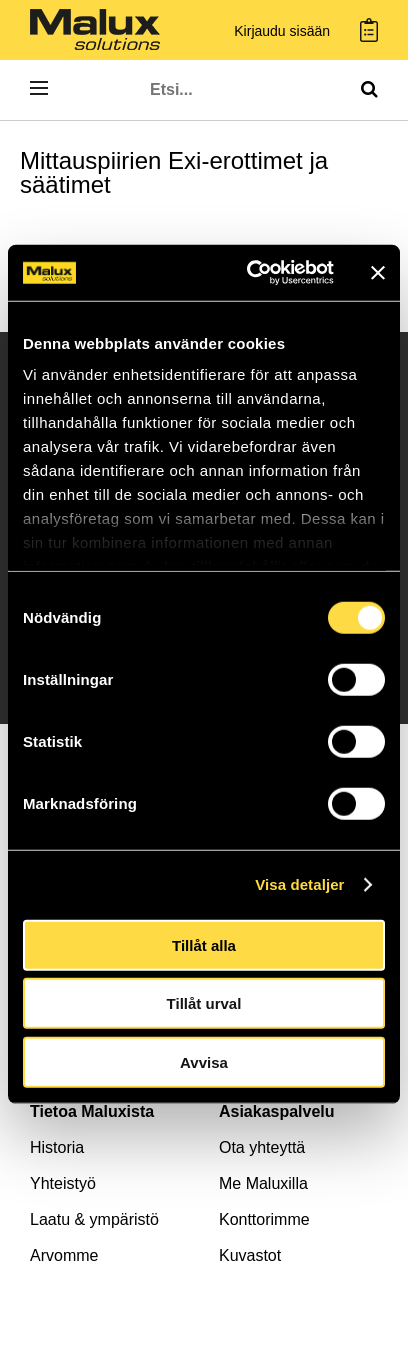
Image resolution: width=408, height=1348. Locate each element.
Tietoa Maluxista (92, 1111)
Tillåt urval (204, 1003)
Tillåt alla (204, 944)
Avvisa (204, 1061)
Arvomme (64, 1255)
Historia (57, 1147)
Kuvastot (250, 1255)
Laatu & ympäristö (94, 1219)
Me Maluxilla (263, 1183)
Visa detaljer (299, 884)
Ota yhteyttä (262, 1147)
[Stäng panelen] (378, 273)
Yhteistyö (63, 1183)
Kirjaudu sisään (282, 31)
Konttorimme (264, 1219)
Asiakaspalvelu (277, 1111)
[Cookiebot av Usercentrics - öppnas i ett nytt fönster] (251, 273)
